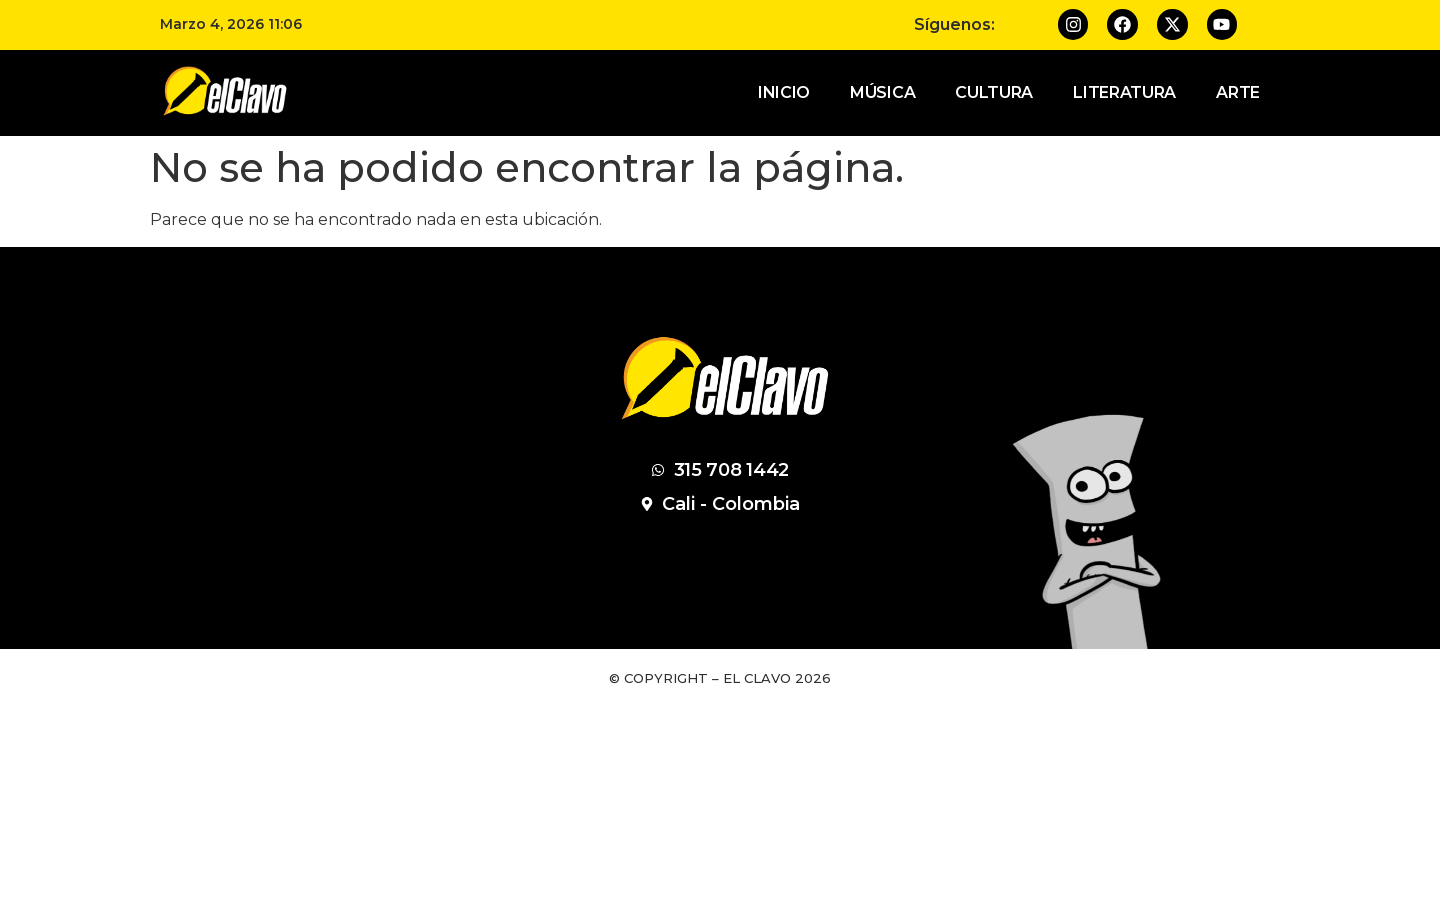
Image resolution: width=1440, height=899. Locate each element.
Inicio (784, 92)
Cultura (994, 92)
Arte (1238, 92)
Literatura (1124, 92)
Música (882, 92)
